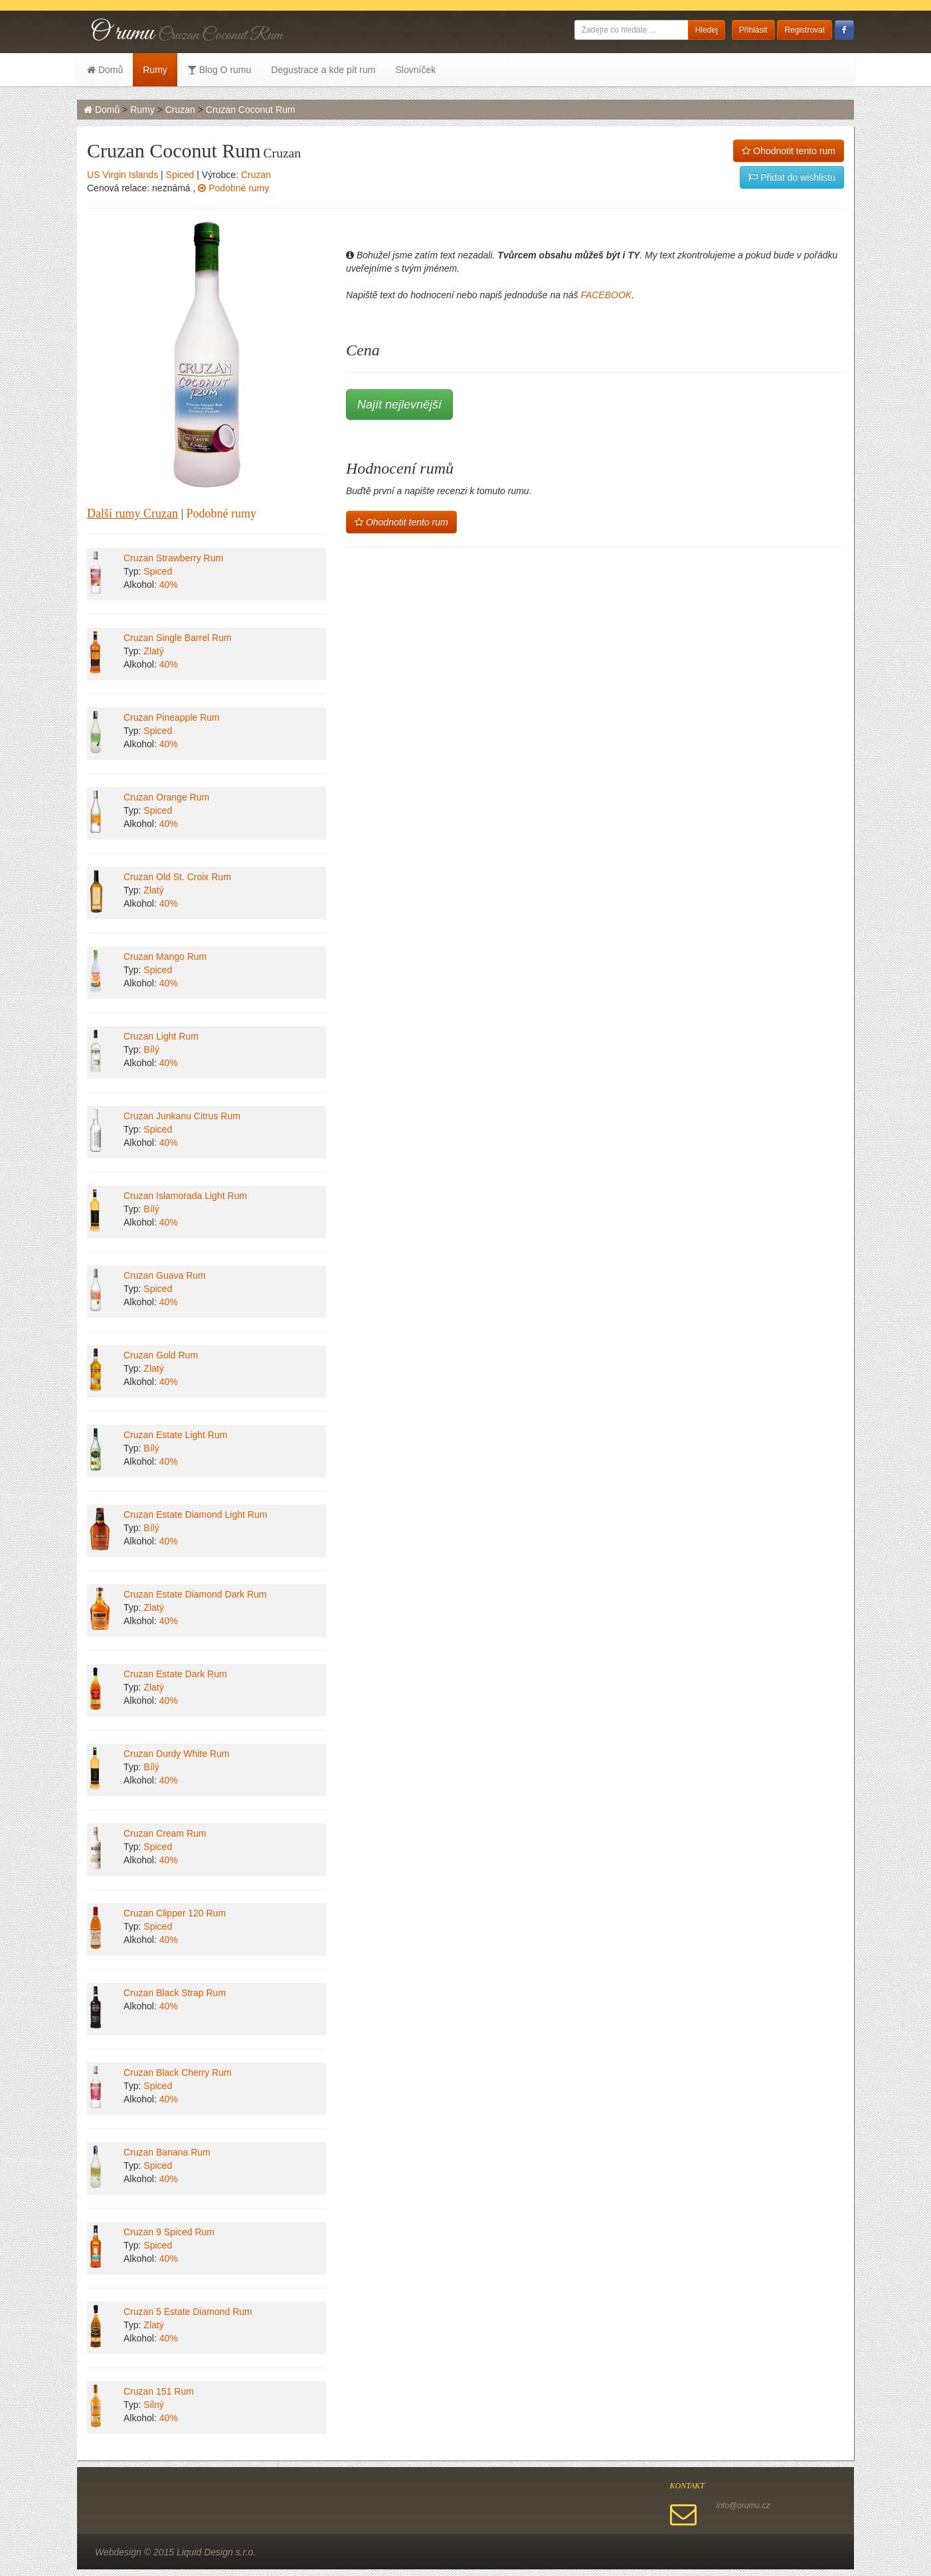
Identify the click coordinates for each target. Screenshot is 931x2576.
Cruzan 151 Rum (159, 2391)
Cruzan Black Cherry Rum (178, 2072)
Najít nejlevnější (399, 404)
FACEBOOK (606, 295)
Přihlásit (753, 30)
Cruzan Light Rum (161, 1036)
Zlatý (153, 651)
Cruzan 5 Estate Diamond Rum (188, 2311)
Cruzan (180, 109)
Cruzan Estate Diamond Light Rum (195, 1514)
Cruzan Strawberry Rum (173, 558)
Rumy (155, 69)
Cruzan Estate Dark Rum (175, 1674)
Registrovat (804, 30)
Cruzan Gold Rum (161, 1355)
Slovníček (415, 69)
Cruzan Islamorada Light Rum (185, 1195)
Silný (153, 2404)
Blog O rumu (219, 69)
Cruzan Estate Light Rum (175, 1434)
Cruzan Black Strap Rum (175, 1992)
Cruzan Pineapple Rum (172, 717)
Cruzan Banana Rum (167, 2152)
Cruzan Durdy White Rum (177, 1753)
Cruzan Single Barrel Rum (178, 637)
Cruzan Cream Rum (165, 1833)
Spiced (180, 174)
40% (168, 584)
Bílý (151, 1049)
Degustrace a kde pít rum (323, 69)
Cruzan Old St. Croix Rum (177, 877)
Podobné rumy (233, 188)
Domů (105, 69)
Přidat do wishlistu (791, 177)
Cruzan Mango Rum (165, 956)
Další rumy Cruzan (132, 513)
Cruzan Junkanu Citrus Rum (182, 1116)
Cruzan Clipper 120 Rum (175, 1913)
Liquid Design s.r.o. (216, 2552)
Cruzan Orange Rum (166, 797)
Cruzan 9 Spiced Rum (169, 2232)
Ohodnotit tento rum (788, 150)
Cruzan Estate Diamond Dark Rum (195, 1594)
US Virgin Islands (122, 174)
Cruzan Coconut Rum (251, 109)
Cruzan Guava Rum (165, 1275)
